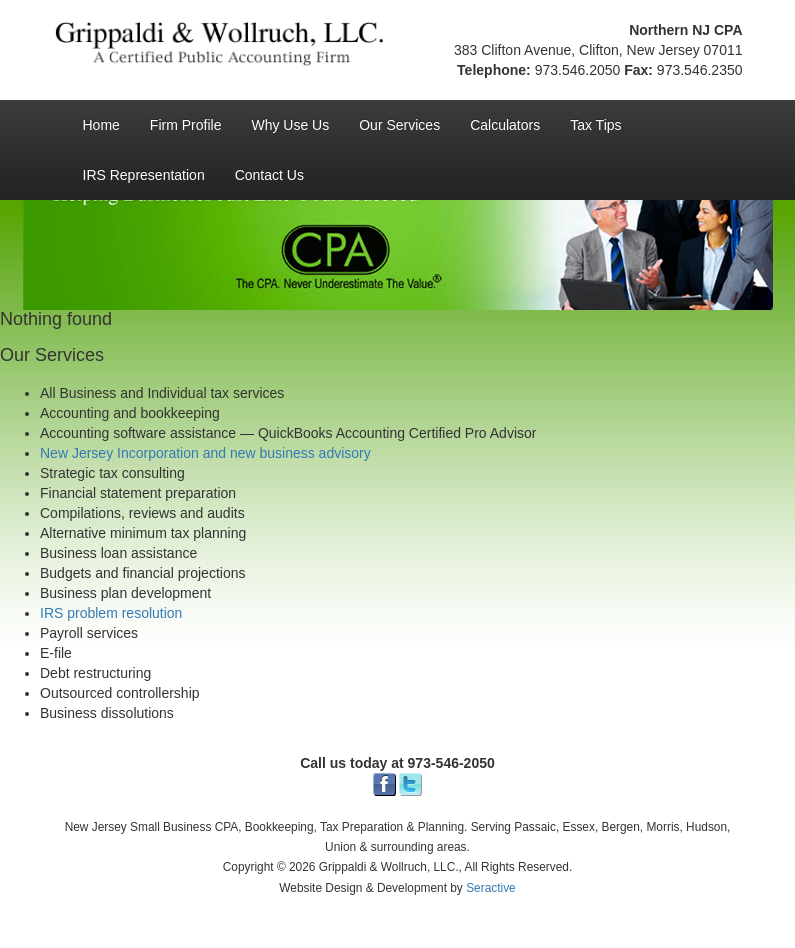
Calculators (505, 125)
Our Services (399, 125)
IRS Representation (144, 175)
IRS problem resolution (111, 613)
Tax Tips (595, 125)
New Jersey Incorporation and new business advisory (205, 453)
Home (101, 125)
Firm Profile (186, 125)
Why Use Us (290, 125)
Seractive (491, 888)
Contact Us (269, 175)
